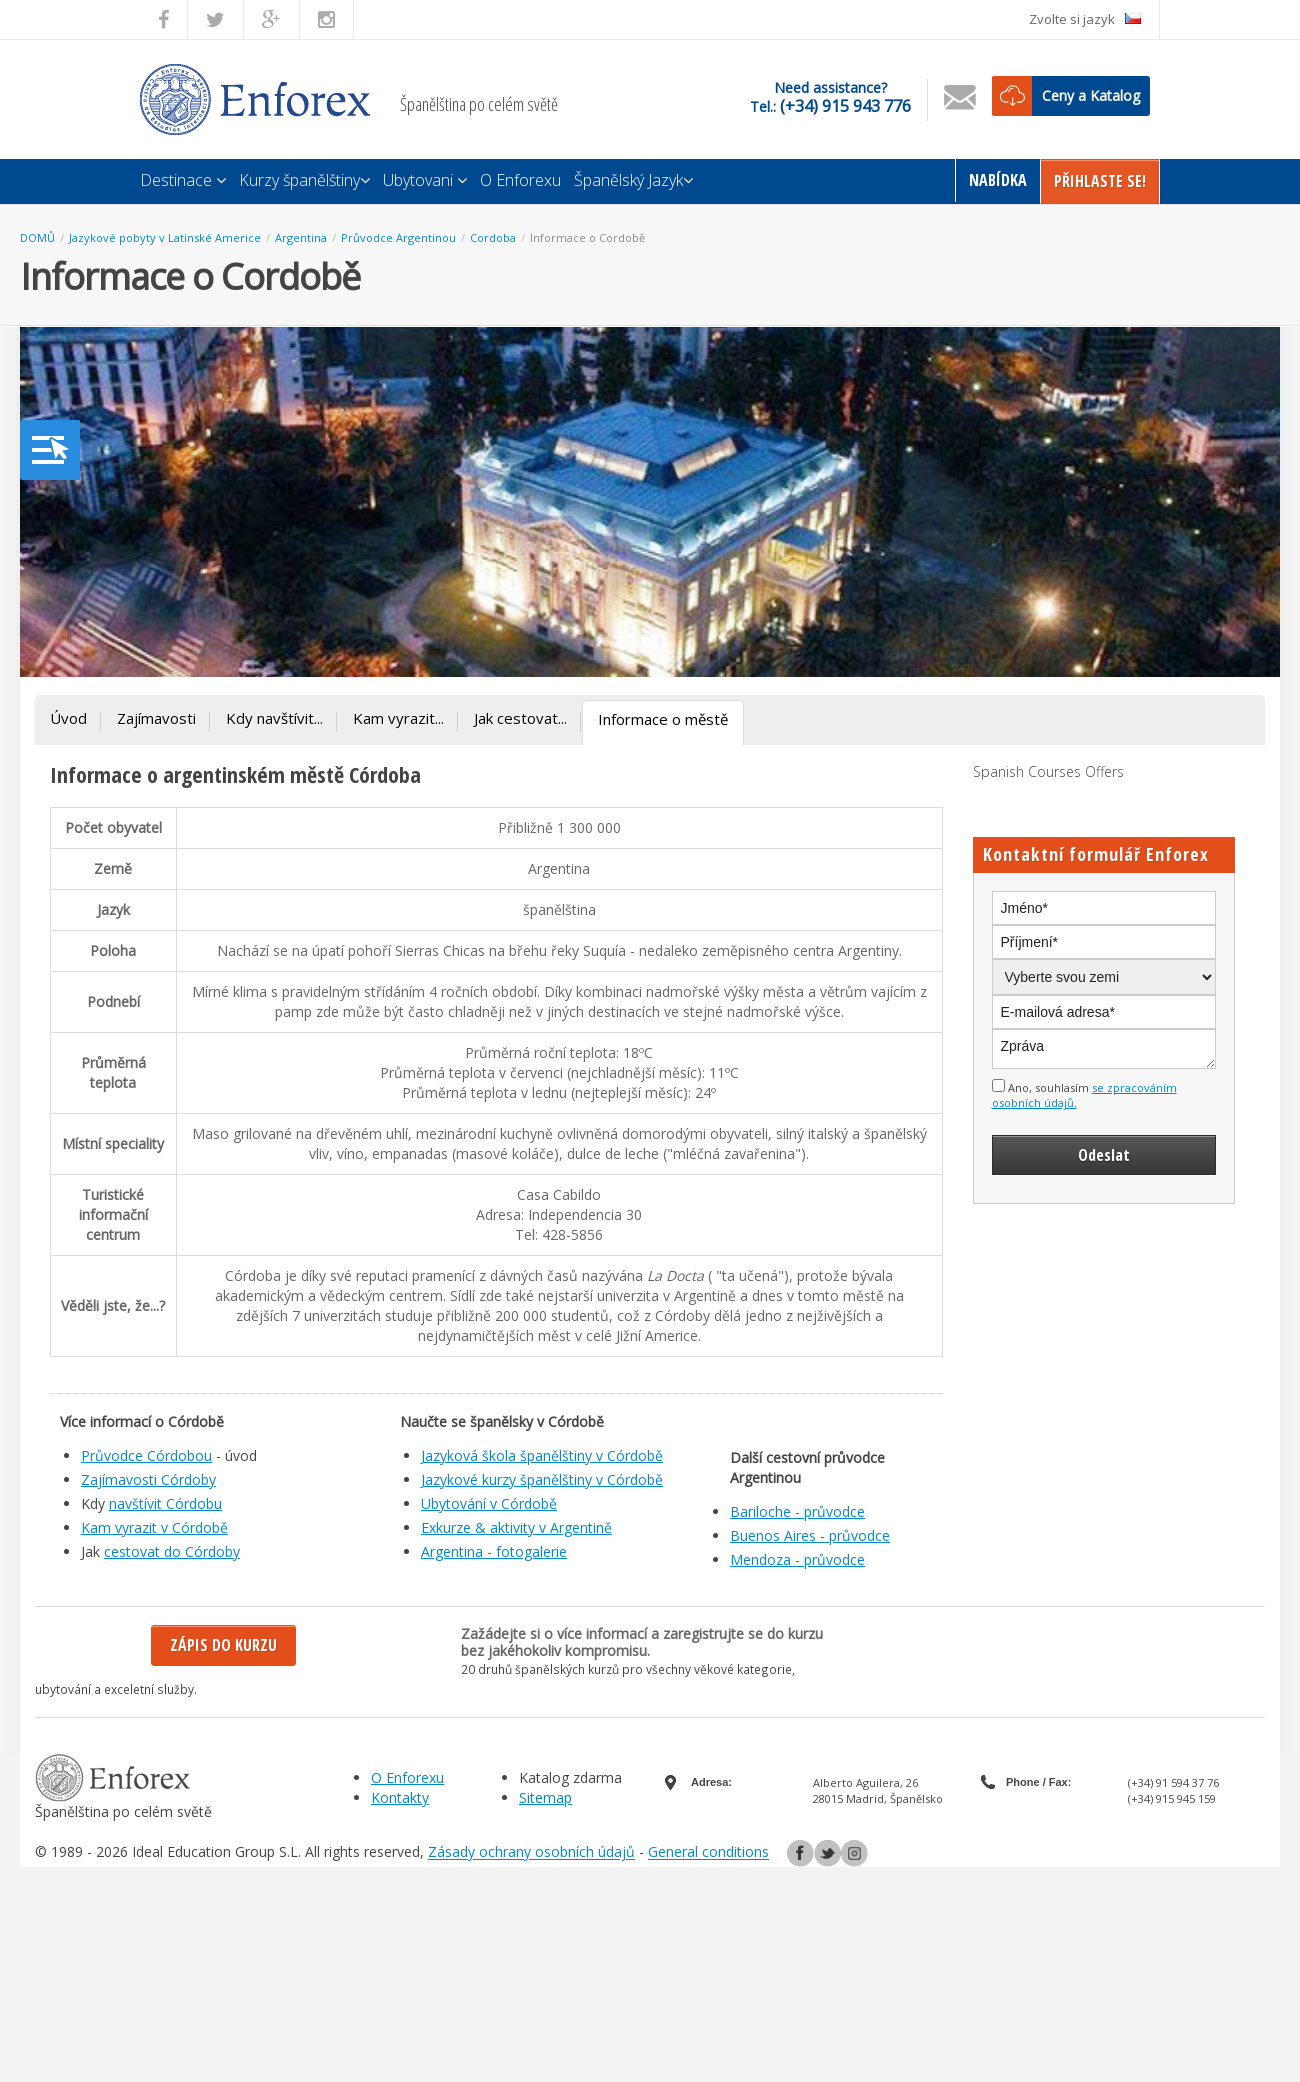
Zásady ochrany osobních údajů (531, 1852)
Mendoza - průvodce (797, 1559)
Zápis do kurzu (223, 1645)
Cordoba (493, 237)
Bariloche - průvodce (797, 1511)
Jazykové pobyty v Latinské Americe (165, 237)
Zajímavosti (156, 718)
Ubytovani (425, 180)
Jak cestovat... (520, 718)
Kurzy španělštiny (304, 180)
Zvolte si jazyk (1085, 19)
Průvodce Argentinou (398, 237)
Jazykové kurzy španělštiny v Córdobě (542, 1479)
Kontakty (400, 1797)
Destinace (183, 180)
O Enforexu (520, 180)
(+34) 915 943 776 (845, 106)
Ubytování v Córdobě (489, 1503)
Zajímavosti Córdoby (148, 1479)
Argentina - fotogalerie (494, 1551)
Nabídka (998, 180)
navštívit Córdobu (165, 1503)
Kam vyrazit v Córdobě (154, 1527)
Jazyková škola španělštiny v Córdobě (542, 1455)
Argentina (301, 237)
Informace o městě (663, 719)
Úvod (68, 718)
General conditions (708, 1852)
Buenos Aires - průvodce (810, 1535)
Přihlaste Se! (1100, 181)
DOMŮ (37, 237)
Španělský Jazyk (633, 180)
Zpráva (1104, 1049)
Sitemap (545, 1797)
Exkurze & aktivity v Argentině (516, 1527)
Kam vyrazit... (398, 718)
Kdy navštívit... (274, 718)
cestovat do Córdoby (172, 1551)
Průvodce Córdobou (146, 1455)
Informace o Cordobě (587, 237)
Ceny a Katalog (1091, 95)
